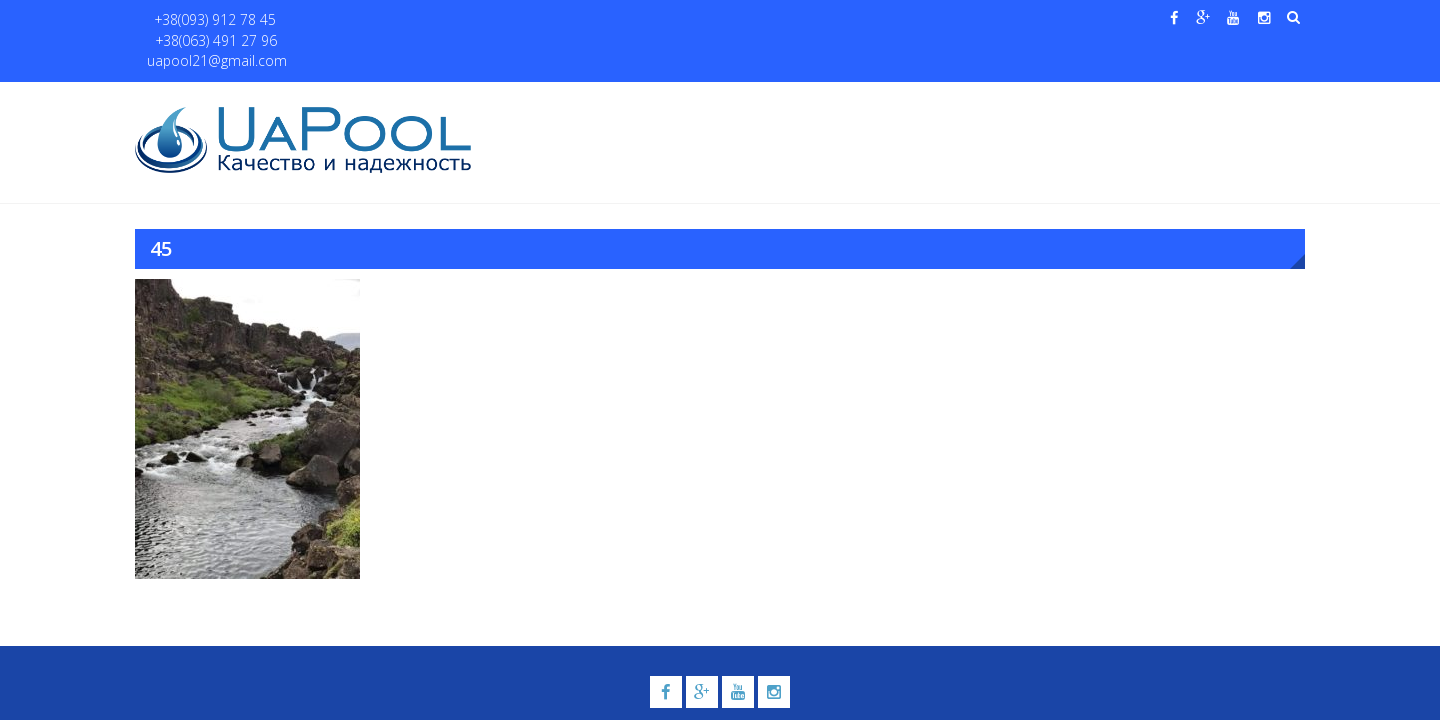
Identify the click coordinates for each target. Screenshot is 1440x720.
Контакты (1208, 101)
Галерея (855, 101)
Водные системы (960, 101)
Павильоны (1096, 101)
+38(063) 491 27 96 (338, 20)
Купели (763, 101)
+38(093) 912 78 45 (206, 20)
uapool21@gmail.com (479, 20)
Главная (528, 101)
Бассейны (666, 101)
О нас (595, 101)
